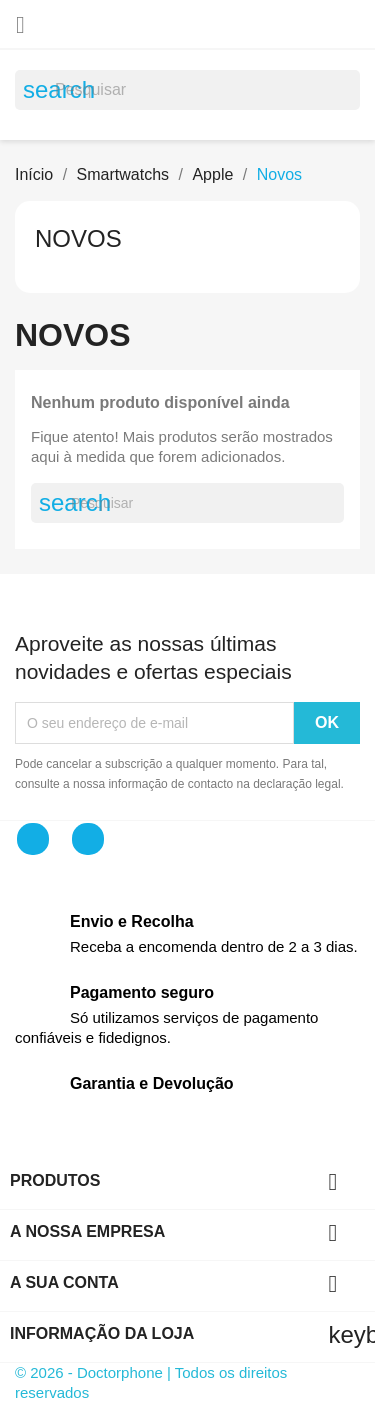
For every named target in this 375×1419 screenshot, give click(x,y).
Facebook (33, 839)
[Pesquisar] (187, 90)
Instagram (88, 839)
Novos (78, 238)
